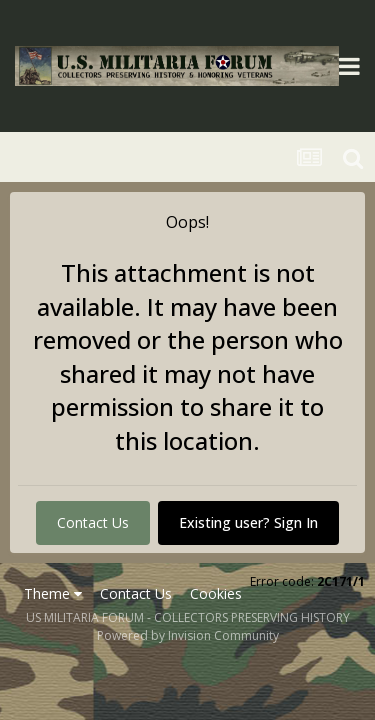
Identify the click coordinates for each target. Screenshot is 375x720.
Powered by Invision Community (188, 635)
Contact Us (93, 522)
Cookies (216, 593)
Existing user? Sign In (248, 522)
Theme (53, 593)
